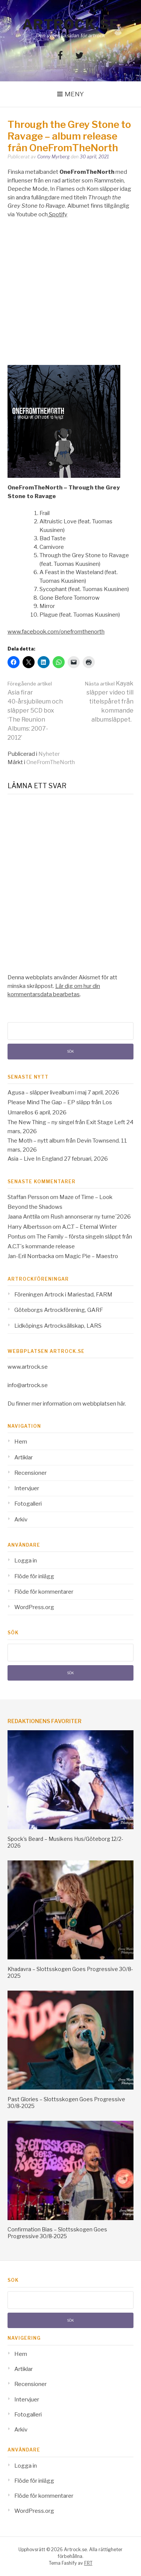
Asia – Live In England (35, 1158)
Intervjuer (26, 1488)
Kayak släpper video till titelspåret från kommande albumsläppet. (109, 701)
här (121, 1403)
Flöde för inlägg (34, 1576)
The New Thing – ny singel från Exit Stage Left (66, 1122)
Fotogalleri (28, 1503)
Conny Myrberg (53, 157)
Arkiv (20, 1519)
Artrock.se (70, 24)
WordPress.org (34, 1607)
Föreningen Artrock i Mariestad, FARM (63, 1294)
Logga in (25, 1560)
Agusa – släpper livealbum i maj (47, 1092)
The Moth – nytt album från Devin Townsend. (64, 1140)
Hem (20, 1441)
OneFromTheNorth (50, 762)
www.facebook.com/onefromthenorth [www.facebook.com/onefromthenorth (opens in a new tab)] (56, 631)
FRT (88, 2563)
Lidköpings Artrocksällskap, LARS (58, 1325)
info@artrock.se (28, 1385)
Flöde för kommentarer (43, 1591)
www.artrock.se (28, 1366)
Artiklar (23, 1457)
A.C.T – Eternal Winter (89, 1226)
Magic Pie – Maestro (91, 1256)
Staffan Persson (28, 1197)
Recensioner (30, 1473)
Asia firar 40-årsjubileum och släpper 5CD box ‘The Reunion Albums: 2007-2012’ (35, 711)
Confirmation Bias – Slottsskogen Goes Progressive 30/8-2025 (57, 2232)
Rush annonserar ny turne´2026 (90, 1216)
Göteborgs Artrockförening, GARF (58, 1310)
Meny (74, 94)
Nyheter (49, 754)
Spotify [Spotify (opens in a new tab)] (57, 214)
